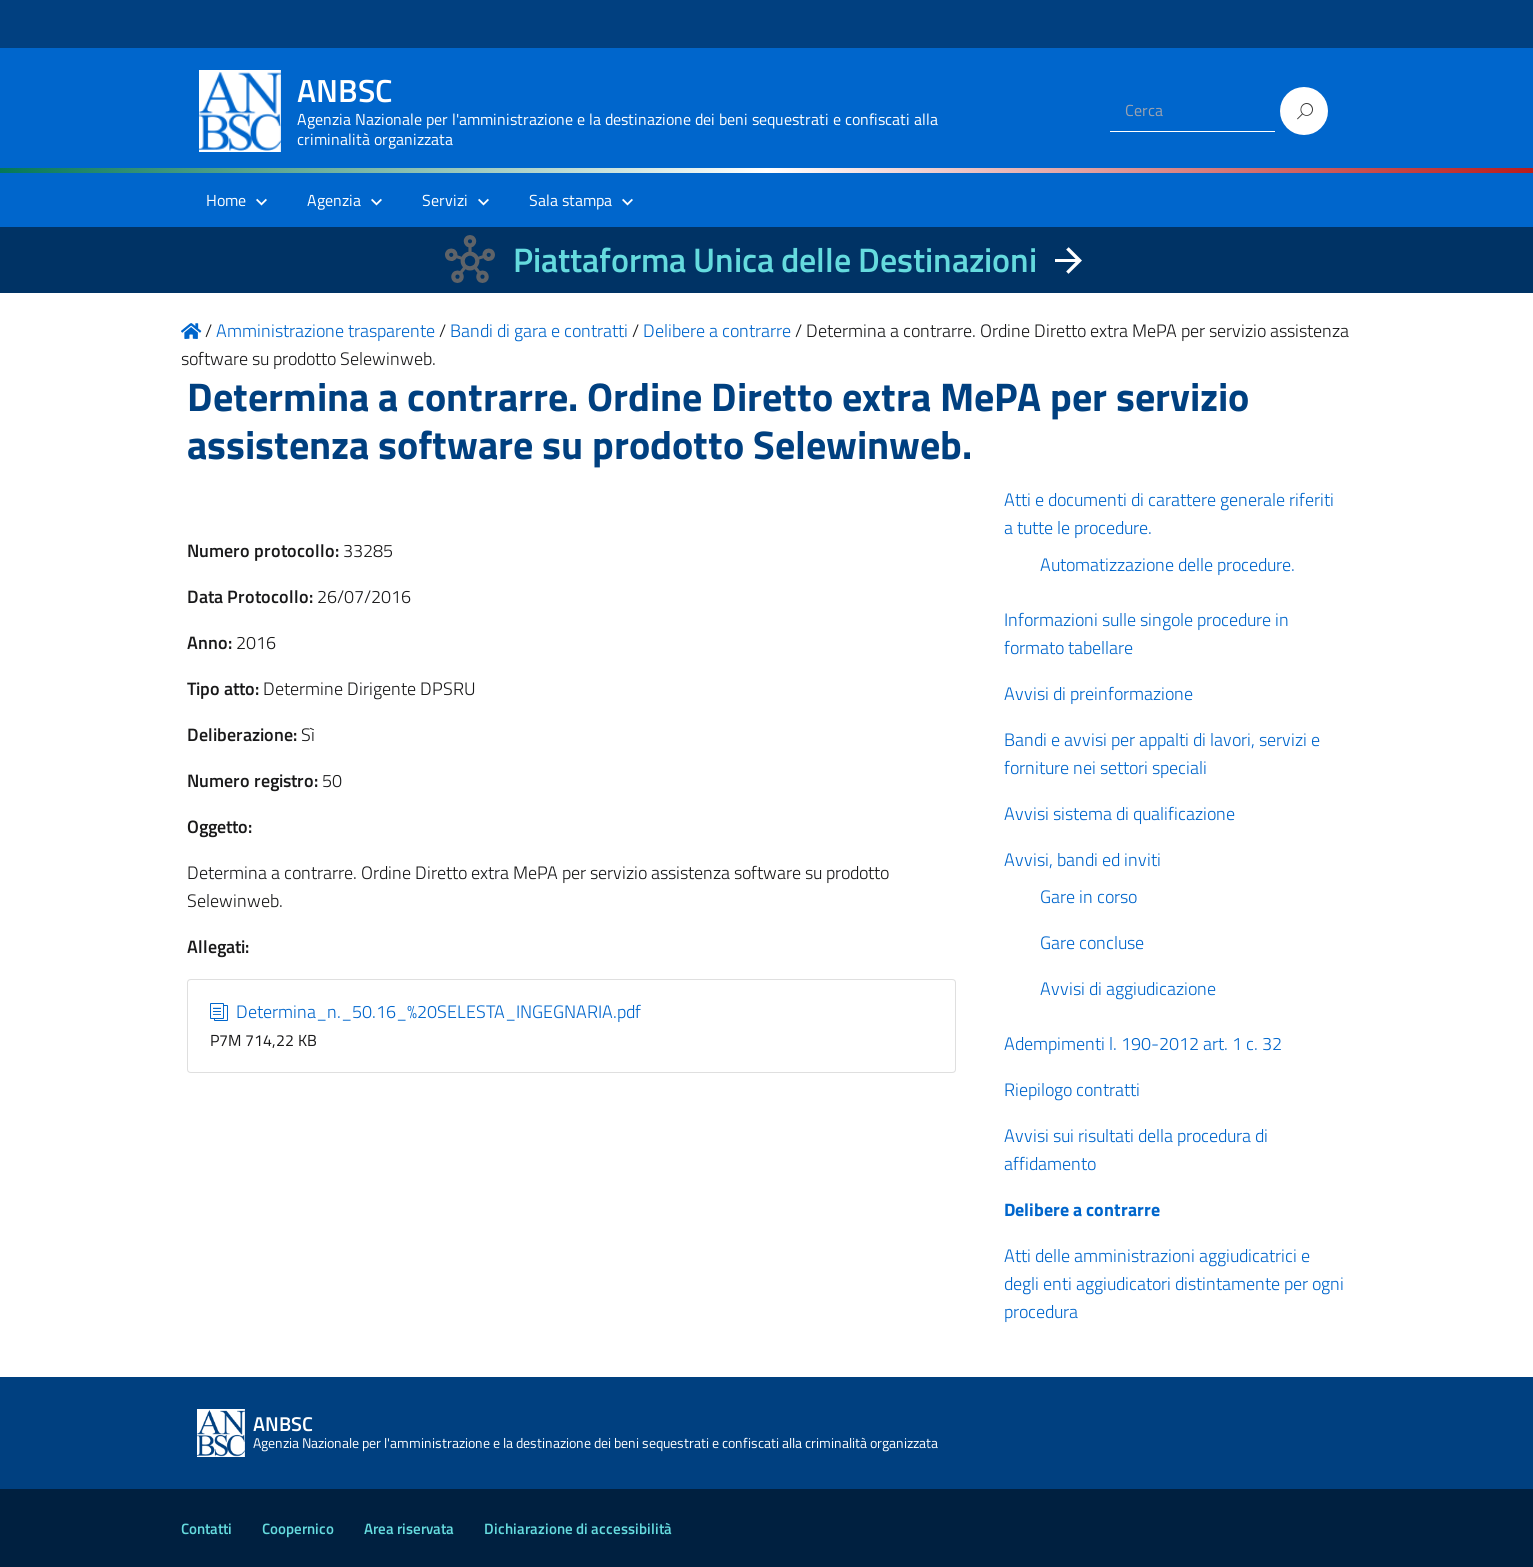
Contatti (206, 1528)
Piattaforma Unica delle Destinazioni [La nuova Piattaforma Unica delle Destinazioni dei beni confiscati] (775, 259)
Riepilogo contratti (1072, 1089)
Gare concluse (1092, 942)
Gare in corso (1088, 896)
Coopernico (298, 1528)
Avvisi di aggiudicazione (1128, 988)
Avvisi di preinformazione (1098, 693)
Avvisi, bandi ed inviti (1082, 859)
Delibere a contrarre (1082, 1209)
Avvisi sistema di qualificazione (1119, 813)
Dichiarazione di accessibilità (578, 1528)
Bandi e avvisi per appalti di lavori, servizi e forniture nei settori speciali (1162, 753)
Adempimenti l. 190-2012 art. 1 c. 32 (1143, 1043)
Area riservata (409, 1528)
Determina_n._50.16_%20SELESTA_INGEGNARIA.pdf (425, 1011)
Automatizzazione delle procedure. (1167, 564)
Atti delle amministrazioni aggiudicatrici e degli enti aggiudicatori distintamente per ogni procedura (1174, 1283)
